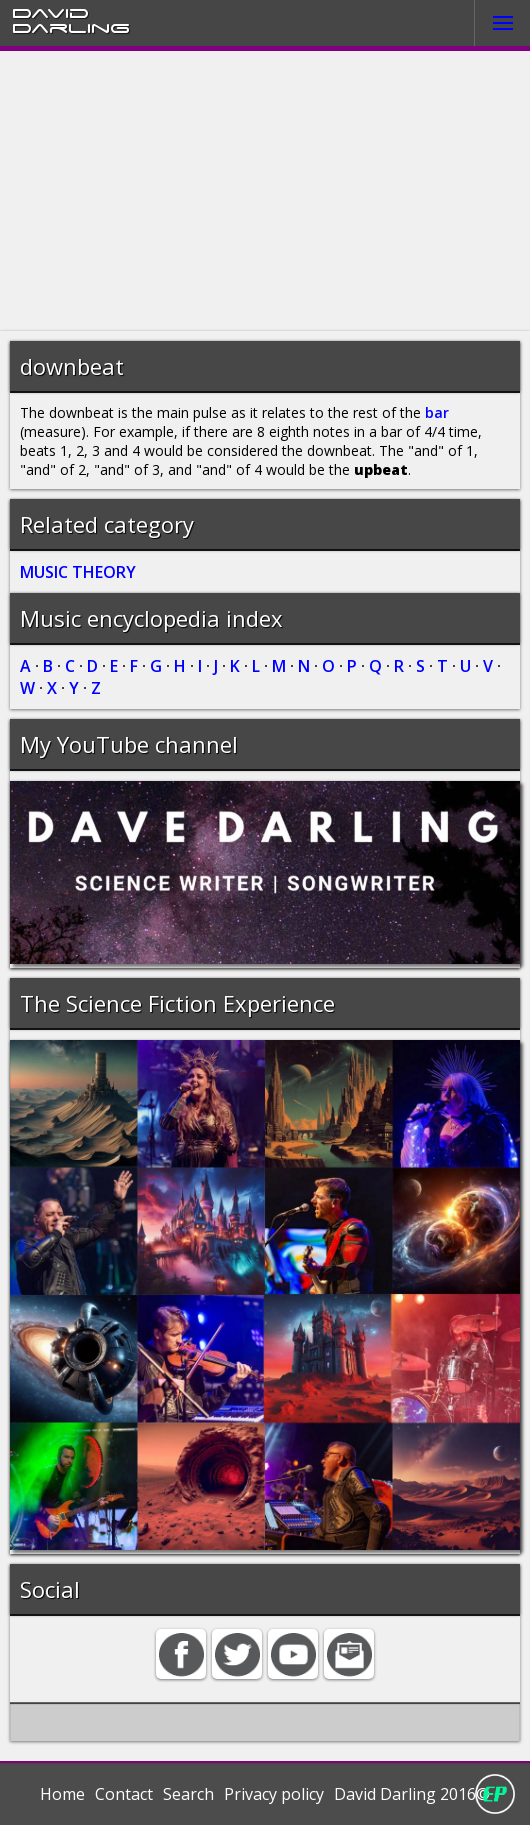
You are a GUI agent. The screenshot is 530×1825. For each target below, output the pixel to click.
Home (62, 1794)
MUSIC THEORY (78, 572)
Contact (124, 1794)
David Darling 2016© (412, 1794)
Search (188, 1794)
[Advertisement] (265, 191)
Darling (71, 27)
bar (437, 412)
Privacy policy (274, 1794)
